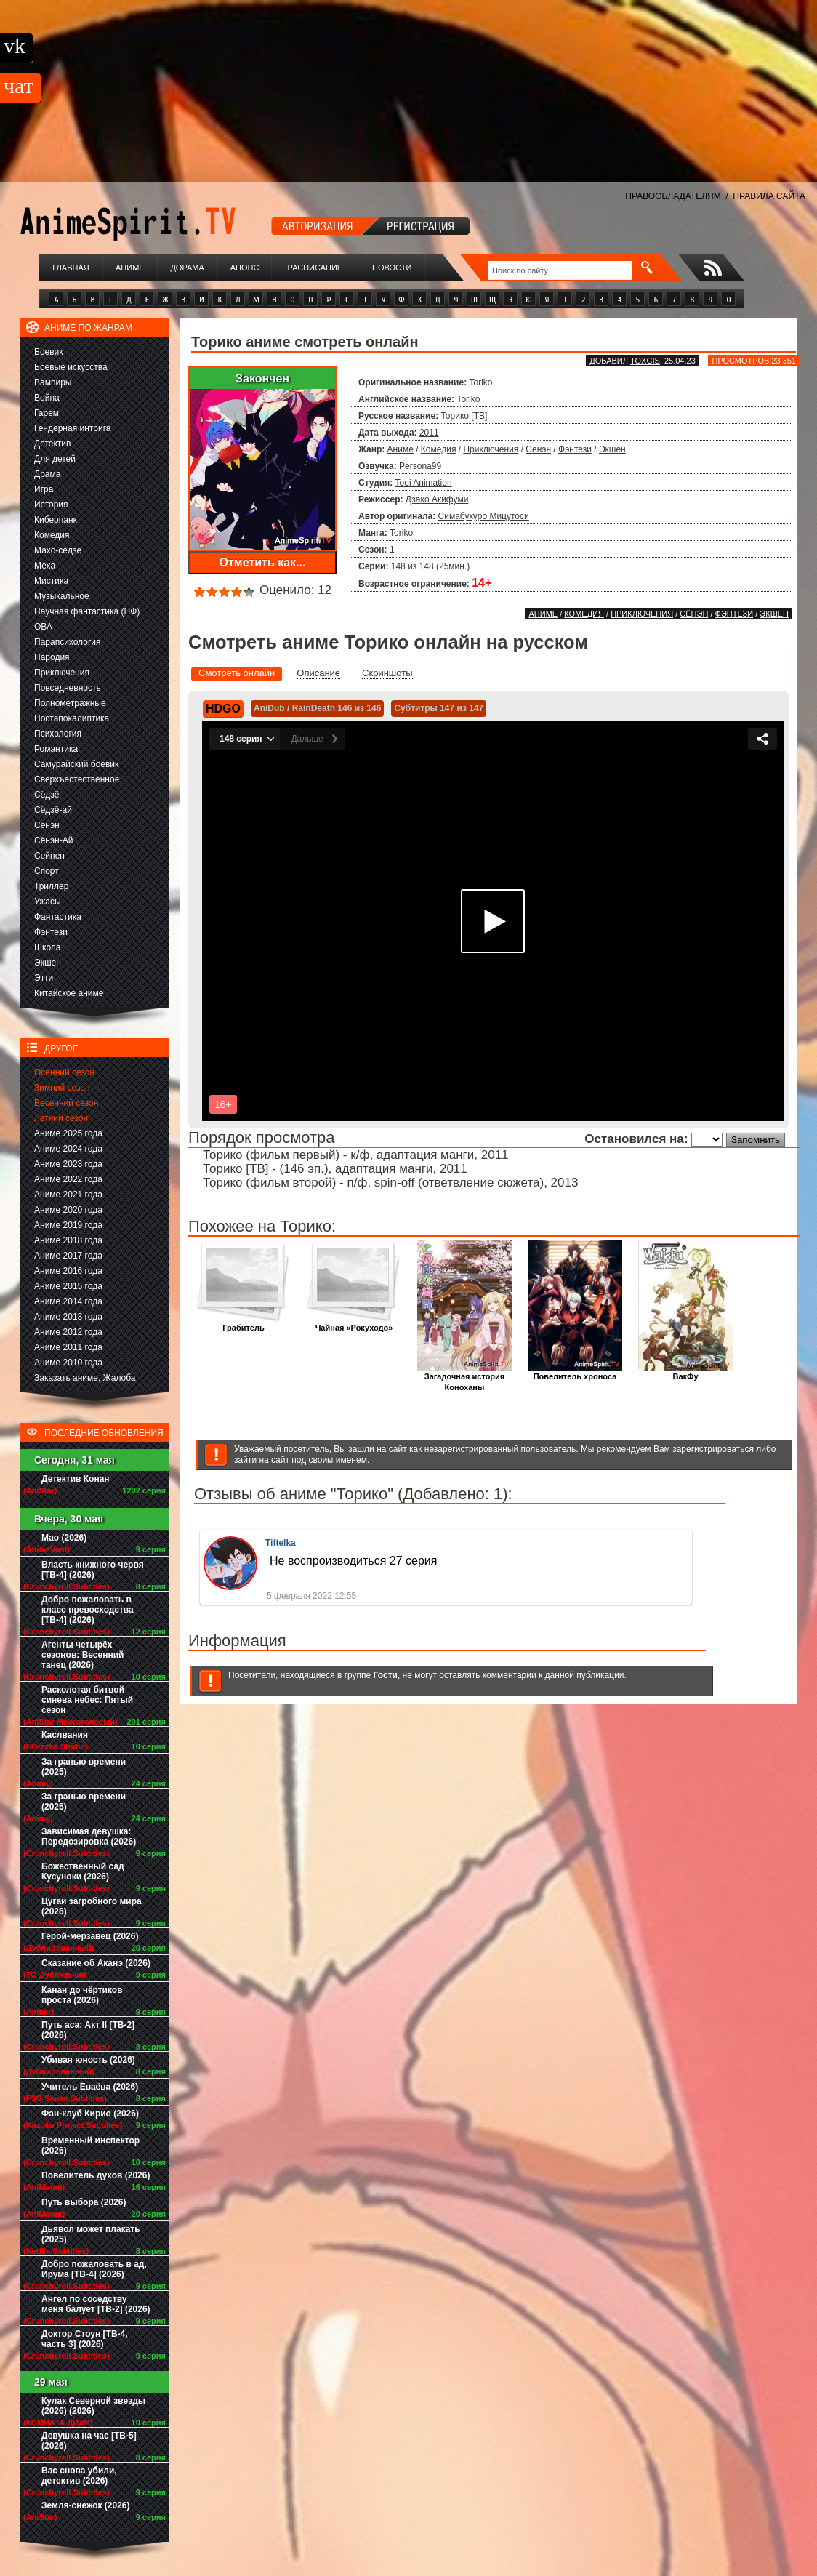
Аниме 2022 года (68, 1179)
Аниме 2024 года (68, 1149)
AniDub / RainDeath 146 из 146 (317, 708)
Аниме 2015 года (68, 1286)
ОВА (43, 627)
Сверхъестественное (76, 779)
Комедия (52, 535)
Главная (70, 267)
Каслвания (64, 1735)
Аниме (130, 267)
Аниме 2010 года (68, 1362)
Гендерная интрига (72, 428)
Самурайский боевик (76, 764)
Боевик (48, 352)
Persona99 (420, 466)
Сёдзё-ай (53, 810)
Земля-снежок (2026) (85, 2505)
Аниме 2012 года (68, 1332)
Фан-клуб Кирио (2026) (90, 2113)
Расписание (315, 267)
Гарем (46, 413)
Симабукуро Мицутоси (483, 516)
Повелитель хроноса (575, 1372)
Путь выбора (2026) (83, 2202)
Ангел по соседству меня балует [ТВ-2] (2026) (95, 2304)
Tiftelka (280, 1543)
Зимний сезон (62, 1088)
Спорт (46, 871)
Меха (44, 566)
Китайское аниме (68, 993)
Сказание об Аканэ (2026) (95, 1963)
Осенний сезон (64, 1072)
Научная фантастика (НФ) (87, 611)
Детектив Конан (75, 1479)
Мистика (51, 581)
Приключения (61, 672)
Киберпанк (55, 520)
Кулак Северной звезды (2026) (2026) (93, 2406)
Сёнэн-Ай (53, 840)
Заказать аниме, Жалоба (85, 1378)
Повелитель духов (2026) (95, 2175)
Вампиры (52, 382)
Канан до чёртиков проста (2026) (82, 1995)
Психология (57, 734)
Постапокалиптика (71, 718)
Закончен (262, 378)
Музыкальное (61, 596)
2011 (429, 433)
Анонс (244, 267)
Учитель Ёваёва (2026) (89, 2087)
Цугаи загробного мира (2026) (91, 1906)
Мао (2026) (63, 1538)
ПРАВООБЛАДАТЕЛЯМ (672, 196)
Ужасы (47, 901)
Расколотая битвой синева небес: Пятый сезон (87, 1700)
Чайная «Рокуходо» (354, 1323)
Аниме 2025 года (68, 1133)
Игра (43, 489)
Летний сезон (61, 1118)
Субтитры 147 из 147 (438, 708)
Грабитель (243, 1323)
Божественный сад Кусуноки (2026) (82, 1871)
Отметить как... (263, 562)
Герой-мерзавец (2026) (89, 1936)
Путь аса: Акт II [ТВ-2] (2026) (87, 2030)
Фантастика (57, 917)
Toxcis (645, 360)
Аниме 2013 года (68, 1317)
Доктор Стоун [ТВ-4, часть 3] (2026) (84, 2339)
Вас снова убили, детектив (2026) (79, 2475)
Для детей (55, 459)
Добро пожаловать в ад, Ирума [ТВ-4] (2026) (94, 2269)
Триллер (51, 886)
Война (47, 398)
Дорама (187, 267)
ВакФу (685, 1372)
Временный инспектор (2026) (90, 2145)
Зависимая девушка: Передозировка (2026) (88, 1836)
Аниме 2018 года (68, 1240)
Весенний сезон (66, 1103)
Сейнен (49, 856)
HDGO (223, 708)
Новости (391, 267)
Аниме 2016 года (68, 1271)
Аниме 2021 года (68, 1194)
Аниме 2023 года (68, 1164)
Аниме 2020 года (68, 1210)
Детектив (52, 443)
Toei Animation (423, 483)
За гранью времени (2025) (83, 1767)
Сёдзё (47, 795)
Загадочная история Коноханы (464, 1378)
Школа (47, 947)
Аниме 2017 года (68, 1256)
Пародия (52, 657)
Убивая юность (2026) (88, 2060)
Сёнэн (47, 825)
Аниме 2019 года (68, 1225)
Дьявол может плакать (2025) (90, 2234)
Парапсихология (67, 642)
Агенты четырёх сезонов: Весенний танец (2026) (82, 1655)
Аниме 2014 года (68, 1301)
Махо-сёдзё (57, 550)
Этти (43, 978)
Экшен (47, 963)
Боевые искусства (71, 367)
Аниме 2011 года (68, 1347)
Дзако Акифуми (437, 499)
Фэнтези (51, 932)
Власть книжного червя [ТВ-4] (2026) (92, 1570)
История (51, 504)
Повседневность (67, 688)
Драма (47, 474)
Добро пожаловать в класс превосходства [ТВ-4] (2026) (87, 1609)
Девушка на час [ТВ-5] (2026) (89, 2441)
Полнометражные (70, 703)
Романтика (56, 749)
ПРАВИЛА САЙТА (769, 196)
